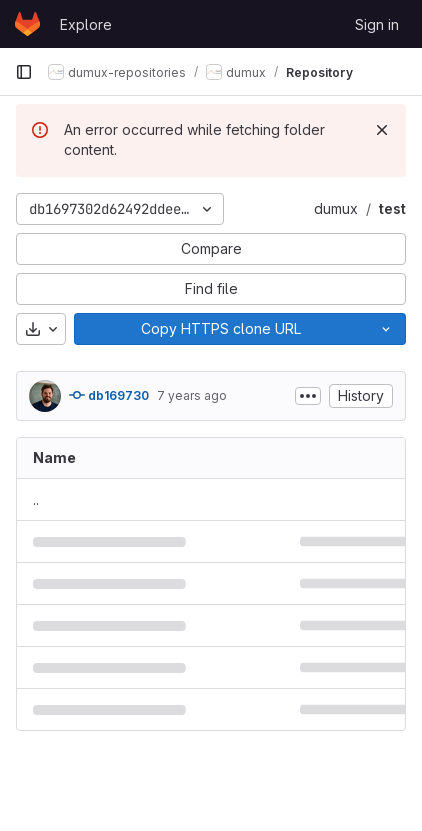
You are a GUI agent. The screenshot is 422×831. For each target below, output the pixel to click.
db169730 (109, 395)
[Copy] (220, 329)
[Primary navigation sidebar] (24, 72)
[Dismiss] (382, 130)
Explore (86, 24)
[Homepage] (27, 24)
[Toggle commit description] (308, 396)
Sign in (377, 24)
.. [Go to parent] (36, 499)
